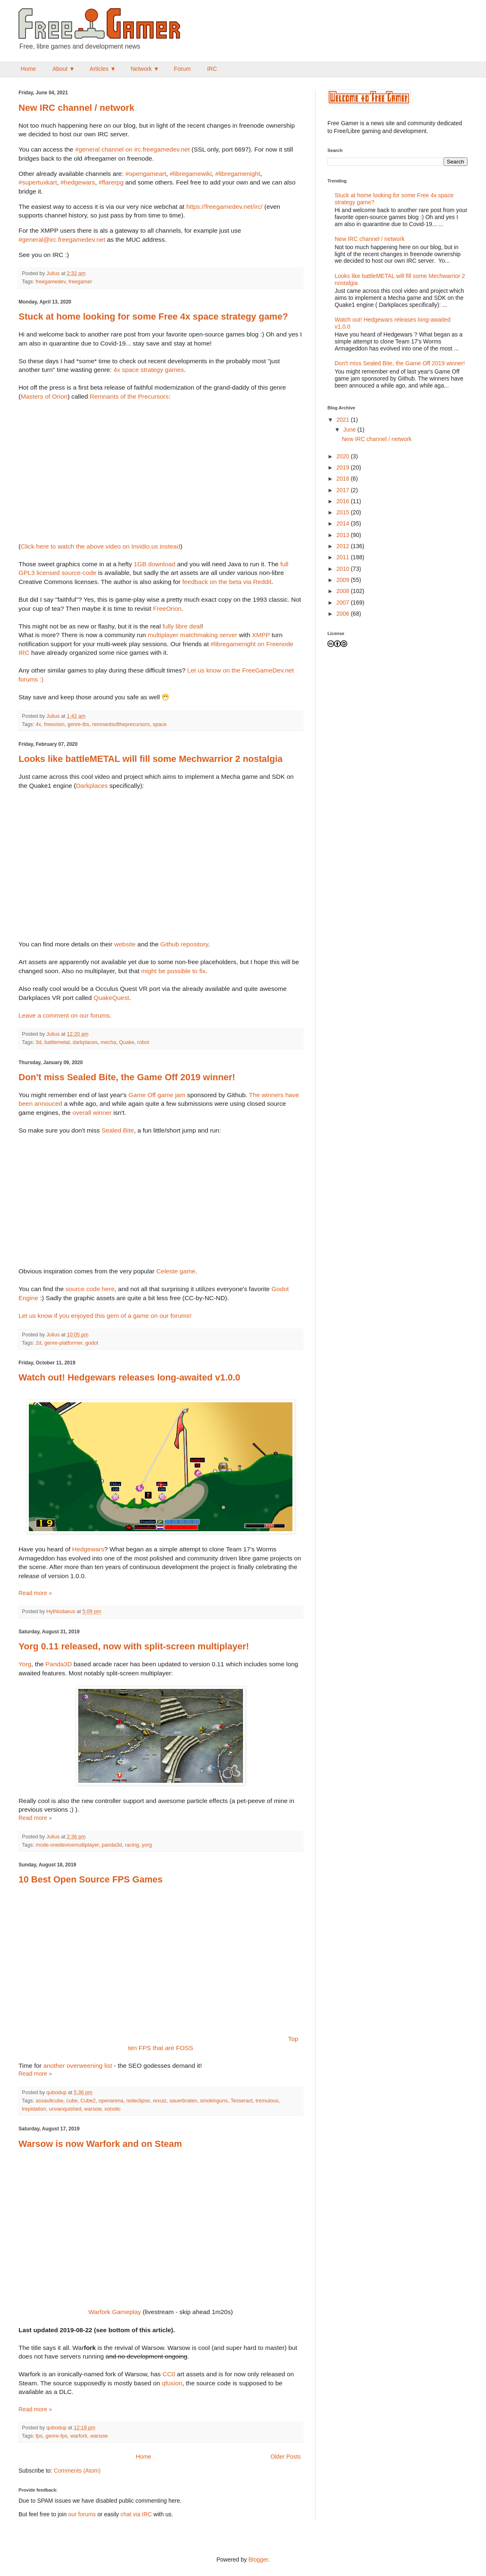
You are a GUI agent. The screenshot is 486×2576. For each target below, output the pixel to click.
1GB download (154, 564)
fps (39, 2436)
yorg (147, 1845)
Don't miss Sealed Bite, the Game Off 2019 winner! (127, 1077)
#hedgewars (78, 182)
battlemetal (57, 1042)
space (160, 724)
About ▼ (63, 68)
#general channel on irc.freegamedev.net (132, 149)
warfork (78, 2436)
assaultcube (49, 2101)
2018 (343, 478)
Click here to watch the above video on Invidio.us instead (100, 546)
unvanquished (65, 2109)
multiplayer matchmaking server (192, 634)
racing (132, 1845)
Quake (126, 1042)
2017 (343, 490)
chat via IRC (136, 2514)
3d (39, 1042)
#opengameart (145, 173)
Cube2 (88, 2101)
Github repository (184, 944)
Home (28, 68)
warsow (92, 2109)
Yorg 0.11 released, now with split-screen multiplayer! (134, 1646)
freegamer (80, 282)
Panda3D (58, 1664)
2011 (343, 557)
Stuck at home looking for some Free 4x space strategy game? (153, 316)
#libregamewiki (191, 173)
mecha (108, 1042)
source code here (89, 1288)
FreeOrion (167, 608)
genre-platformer (63, 1343)
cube (71, 2101)
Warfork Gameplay (115, 2311)
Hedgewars (88, 1549)
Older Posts (286, 2456)
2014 (343, 523)
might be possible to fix (173, 970)
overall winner (92, 1112)
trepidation (34, 2109)
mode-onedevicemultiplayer (67, 1845)
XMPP (261, 634)
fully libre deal (182, 626)
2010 (343, 568)
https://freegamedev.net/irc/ (224, 206)
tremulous (267, 2101)
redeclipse (138, 2101)
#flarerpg (111, 182)
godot (91, 1343)
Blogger (258, 2559)
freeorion (54, 724)
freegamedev (51, 282)
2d (39, 1343)
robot (143, 1042)
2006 (343, 613)
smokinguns (214, 2101)
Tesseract (242, 2101)
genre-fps (56, 2436)
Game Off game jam (157, 1094)
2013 (343, 535)
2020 (343, 456)
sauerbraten (183, 2101)
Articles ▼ (103, 68)
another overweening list (77, 2065)
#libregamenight (237, 173)
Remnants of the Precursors (129, 396)
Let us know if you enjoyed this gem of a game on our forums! (105, 1315)
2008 (343, 591)
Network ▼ (145, 68)
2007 (343, 602)
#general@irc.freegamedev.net (62, 239)
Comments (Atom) (77, 2470)
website (125, 944)
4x (38, 724)
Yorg (25, 1664)
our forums (82, 2514)
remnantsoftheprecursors (121, 724)
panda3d (112, 1845)
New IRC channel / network (76, 108)
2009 (343, 580)
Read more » (35, 1593)
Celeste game (175, 1271)
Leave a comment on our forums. (65, 1015)
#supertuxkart (38, 182)
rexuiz (160, 2101)
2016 (343, 501)
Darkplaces (91, 785)
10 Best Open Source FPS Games (91, 1879)
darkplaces (85, 1042)
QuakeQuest (111, 997)
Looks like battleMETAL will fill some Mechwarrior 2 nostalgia (151, 759)
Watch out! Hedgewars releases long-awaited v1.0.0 (129, 1377)
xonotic (112, 2109)
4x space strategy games (148, 369)
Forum (182, 68)
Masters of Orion (44, 396)
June (350, 429)
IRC (212, 68)
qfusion (172, 2383)
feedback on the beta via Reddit (226, 581)
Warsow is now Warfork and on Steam (100, 2144)
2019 (343, 467)
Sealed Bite (117, 1130)
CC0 (169, 2373)
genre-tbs (78, 724)
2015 (343, 512)
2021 (343, 419)
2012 (343, 546)
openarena (110, 2101)
